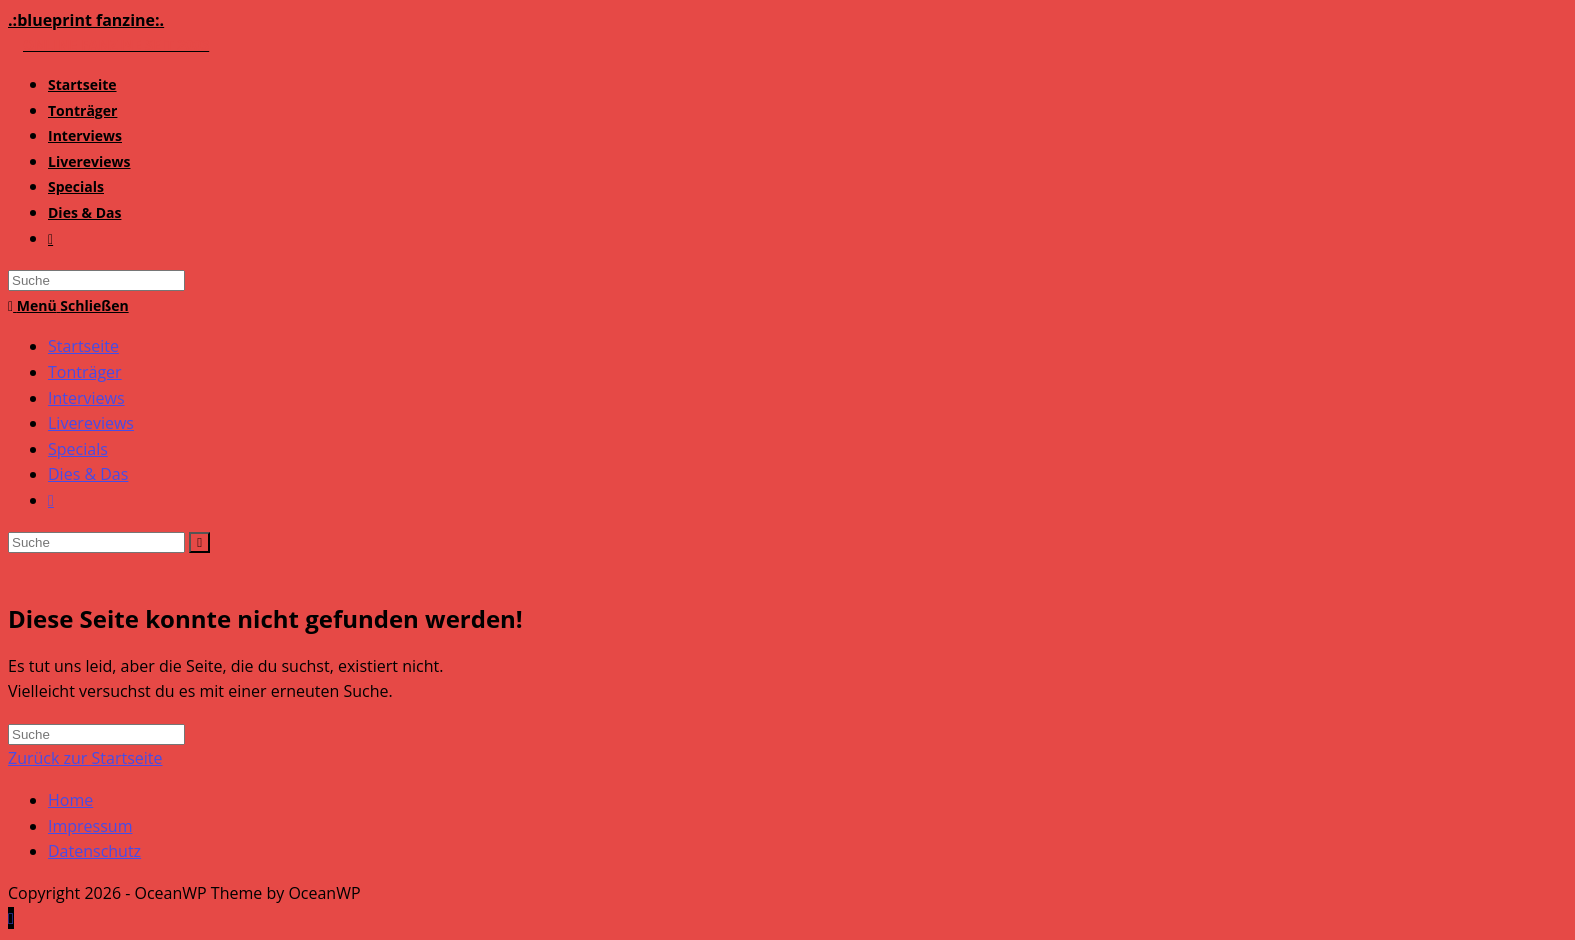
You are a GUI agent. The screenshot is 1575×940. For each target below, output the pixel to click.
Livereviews (91, 423)
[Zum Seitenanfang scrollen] (11, 918)
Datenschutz (94, 851)
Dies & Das (88, 474)
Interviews (86, 398)
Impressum (90, 826)
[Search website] (50, 238)
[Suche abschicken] (199, 542)
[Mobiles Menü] (68, 305)
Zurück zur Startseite (85, 758)
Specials (78, 449)
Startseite (83, 346)
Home (70, 800)
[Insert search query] (96, 542)
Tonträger (85, 372)
